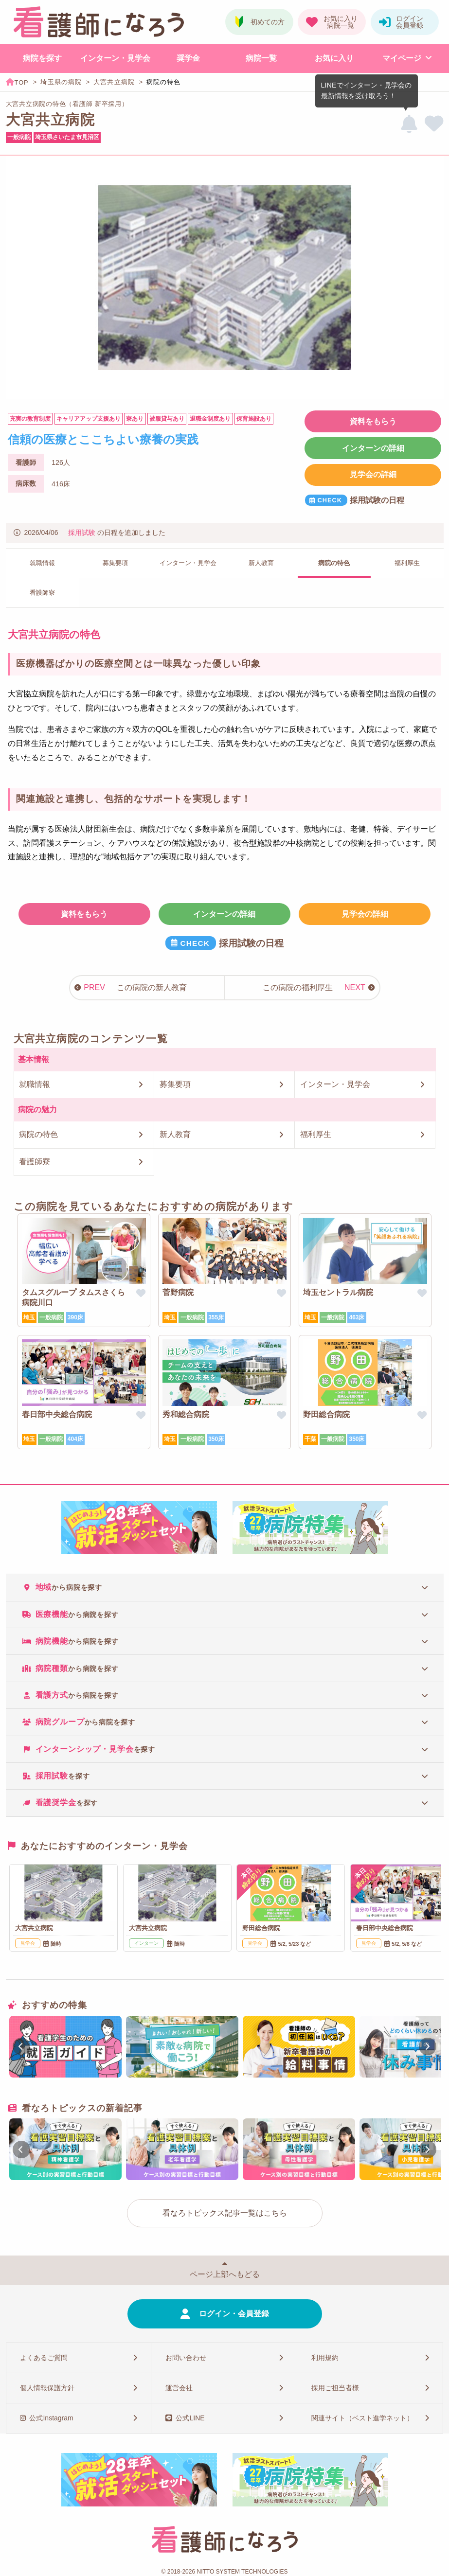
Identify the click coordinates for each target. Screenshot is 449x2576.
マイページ (401, 58)
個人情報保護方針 (47, 2388)
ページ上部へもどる (225, 2274)
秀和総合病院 (185, 1414)
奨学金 (188, 58)
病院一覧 (261, 58)
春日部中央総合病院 (57, 1414)
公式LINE (190, 2418)
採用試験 (81, 532)
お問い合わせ (185, 2358)
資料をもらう (373, 421)
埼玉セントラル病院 (338, 1292)
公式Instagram (51, 2418)
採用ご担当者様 (335, 2388)
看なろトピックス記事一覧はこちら (224, 2213)
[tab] (225, 1587)
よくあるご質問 (44, 2358)
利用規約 (325, 2358)
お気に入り (334, 58)
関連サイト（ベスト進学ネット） (362, 2418)
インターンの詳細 (373, 448)
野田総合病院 (326, 1414)
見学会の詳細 (373, 474)
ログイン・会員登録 (234, 2314)
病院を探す (42, 58)
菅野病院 (178, 1292)
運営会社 (179, 2388)
